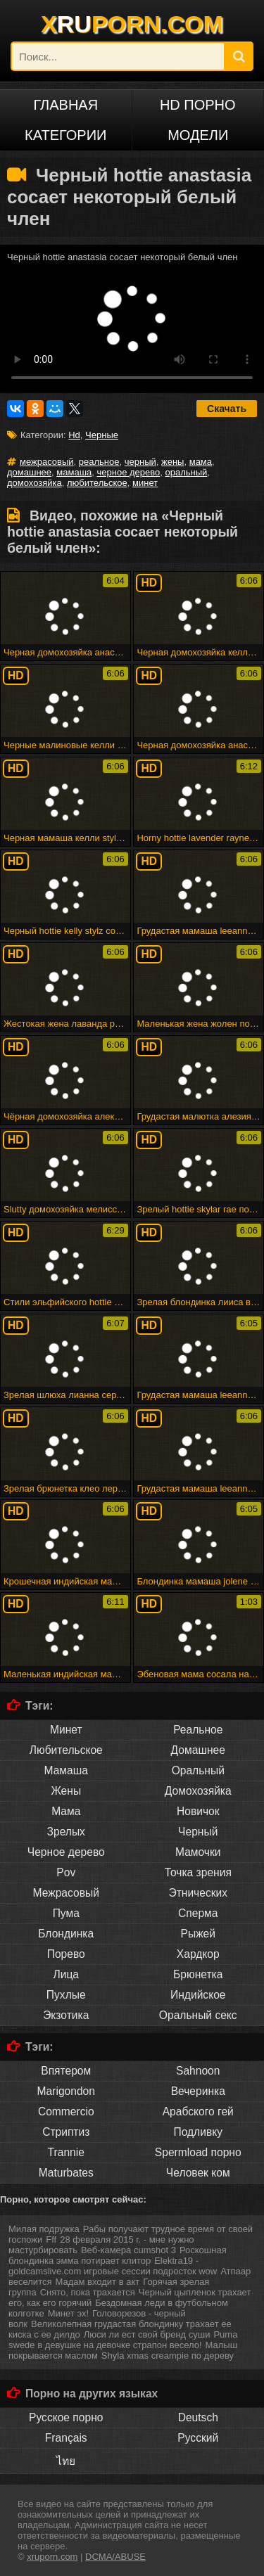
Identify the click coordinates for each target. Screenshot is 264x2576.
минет (145, 483)
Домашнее (198, 1750)
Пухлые (66, 1995)
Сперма (198, 1913)
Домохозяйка (198, 1791)
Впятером (66, 2071)
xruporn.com (52, 2556)
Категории (65, 135)
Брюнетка (197, 1974)
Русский (197, 2438)
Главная (65, 105)
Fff (51, 2239)
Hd (74, 435)
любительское (97, 483)
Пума (66, 1913)
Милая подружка (44, 2229)
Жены (66, 1791)
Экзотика (66, 2015)
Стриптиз (65, 2132)
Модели (198, 135)
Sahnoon (198, 2071)
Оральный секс (198, 2015)
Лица (66, 1974)
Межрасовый (66, 1893)
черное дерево (129, 472)
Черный (198, 1832)
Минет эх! (68, 2313)
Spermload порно (198, 2152)
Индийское (197, 1995)
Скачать (226, 408)
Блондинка (66, 1934)
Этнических (197, 1893)
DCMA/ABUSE (115, 2556)
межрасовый (47, 461)
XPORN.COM (132, 24)
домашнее (29, 472)
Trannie (66, 2152)
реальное (99, 461)
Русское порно (66, 2417)
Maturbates (66, 2173)
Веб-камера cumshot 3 (128, 2250)
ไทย (65, 2461)
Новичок (198, 1811)
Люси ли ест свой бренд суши (147, 2334)
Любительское (66, 1750)
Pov (65, 1872)
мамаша (74, 472)
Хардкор (198, 1954)
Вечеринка (198, 2091)
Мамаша (66, 1770)
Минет (66, 1730)
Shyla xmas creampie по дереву (167, 2355)
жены (172, 461)
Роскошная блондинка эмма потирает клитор (117, 2255)
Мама (65, 1811)
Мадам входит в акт (97, 2281)
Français (66, 2438)
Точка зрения (198, 1872)
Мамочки (198, 1852)
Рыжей (198, 1934)
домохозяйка (34, 483)
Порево (66, 1954)
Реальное (197, 1730)
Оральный (198, 1770)
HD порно (198, 105)
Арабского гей (198, 2111)
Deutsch (198, 2417)
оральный (186, 472)
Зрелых (66, 1832)
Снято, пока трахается (87, 2292)
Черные (101, 435)
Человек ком (198, 2173)
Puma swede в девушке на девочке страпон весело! (122, 2339)
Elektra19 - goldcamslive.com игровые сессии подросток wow (112, 2265)
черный (140, 461)
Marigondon (66, 2091)
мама (200, 461)
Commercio (66, 2111)
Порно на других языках (91, 2393)
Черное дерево (66, 1852)
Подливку (197, 2132)
